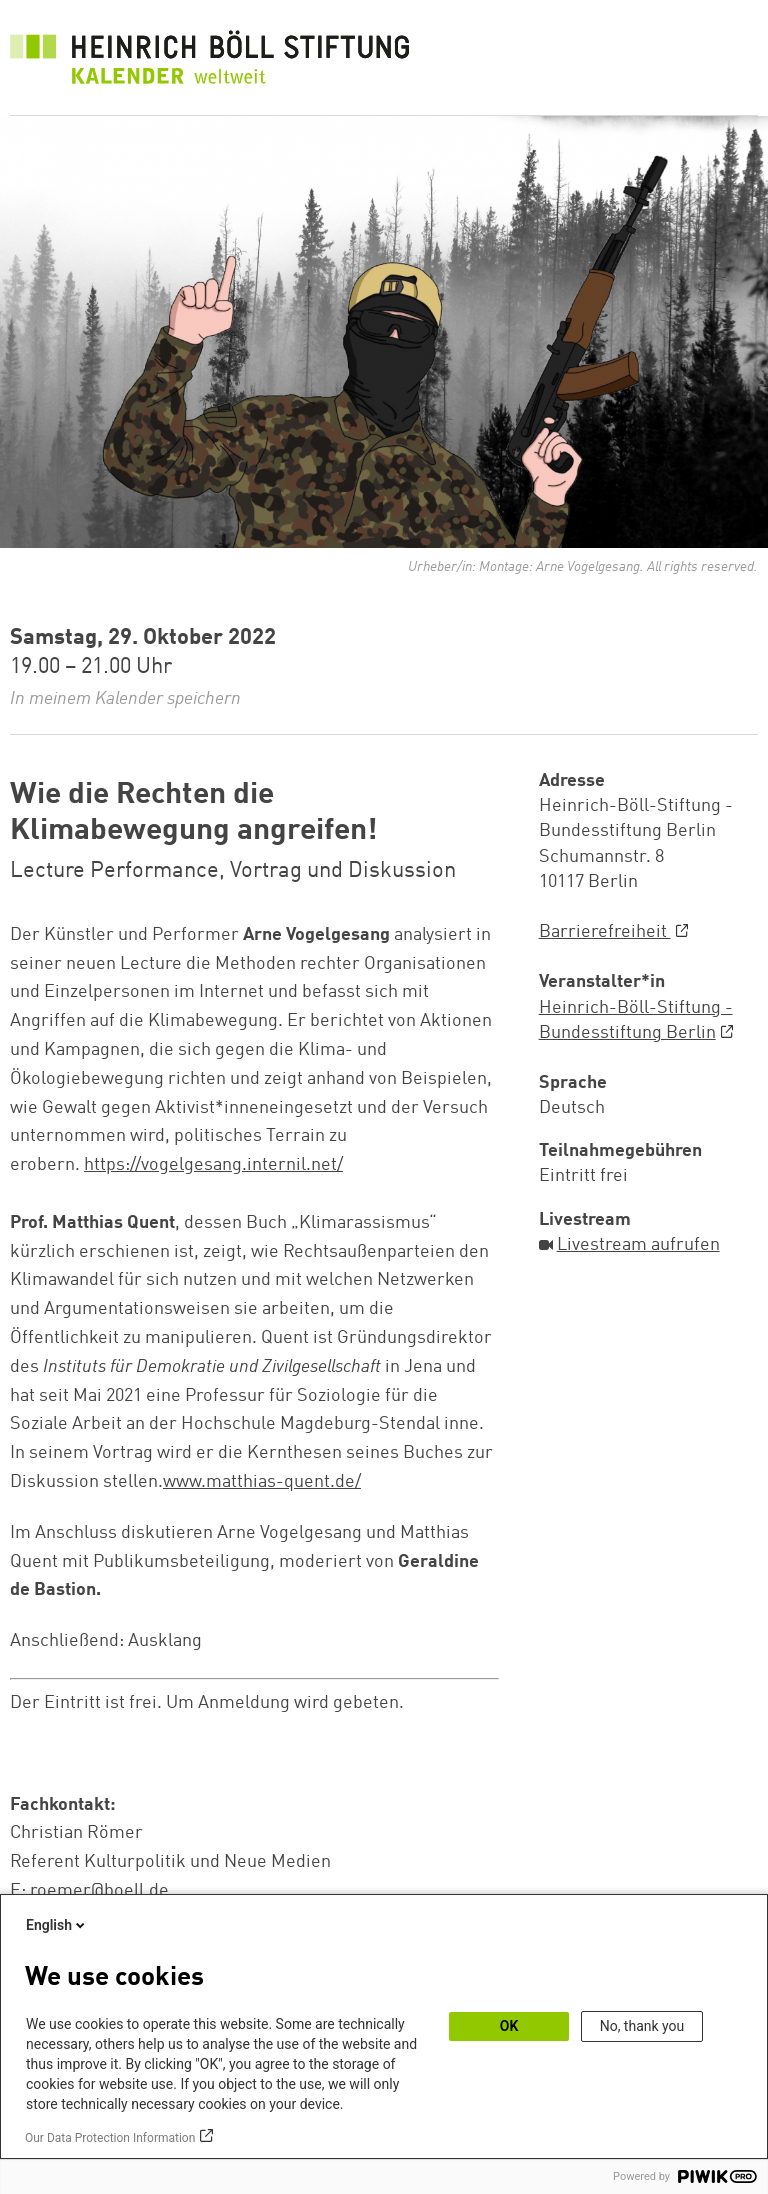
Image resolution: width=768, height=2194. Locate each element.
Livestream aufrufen (638, 1245)
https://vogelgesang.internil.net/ (213, 1165)
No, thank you (642, 2026)
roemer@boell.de (99, 1891)
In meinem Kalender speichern (125, 699)
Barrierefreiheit (605, 932)
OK (509, 2026)
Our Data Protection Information (110, 2138)
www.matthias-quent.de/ (262, 1482)
